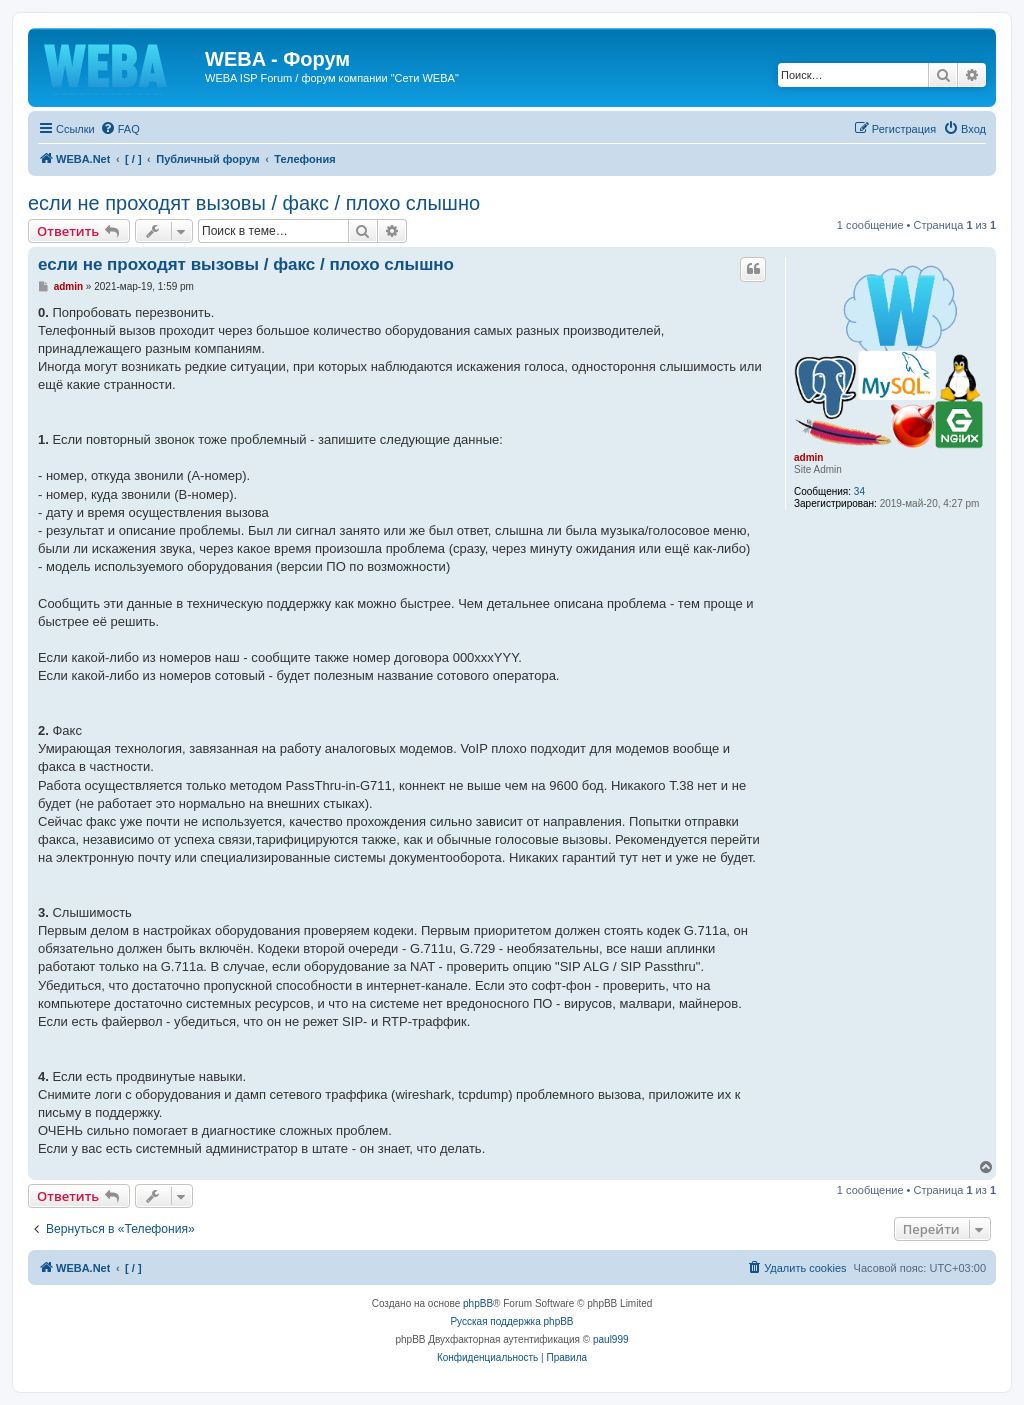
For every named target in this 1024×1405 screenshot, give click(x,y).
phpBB (478, 1303)
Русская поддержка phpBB (511, 1321)
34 (859, 491)
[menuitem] (120, 129)
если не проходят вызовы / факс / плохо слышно (254, 203)
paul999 (611, 1339)
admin (808, 457)
